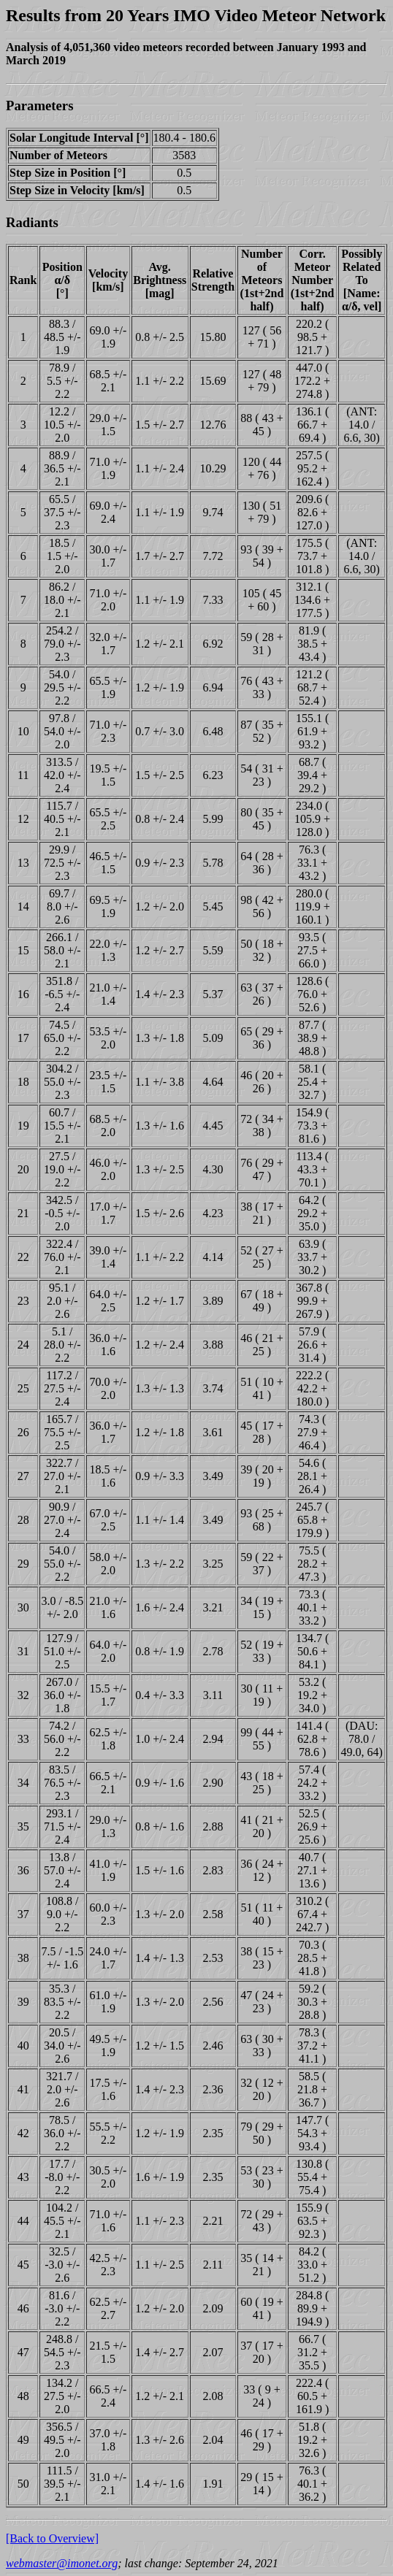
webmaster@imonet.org (62, 2563)
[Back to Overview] (52, 2538)
